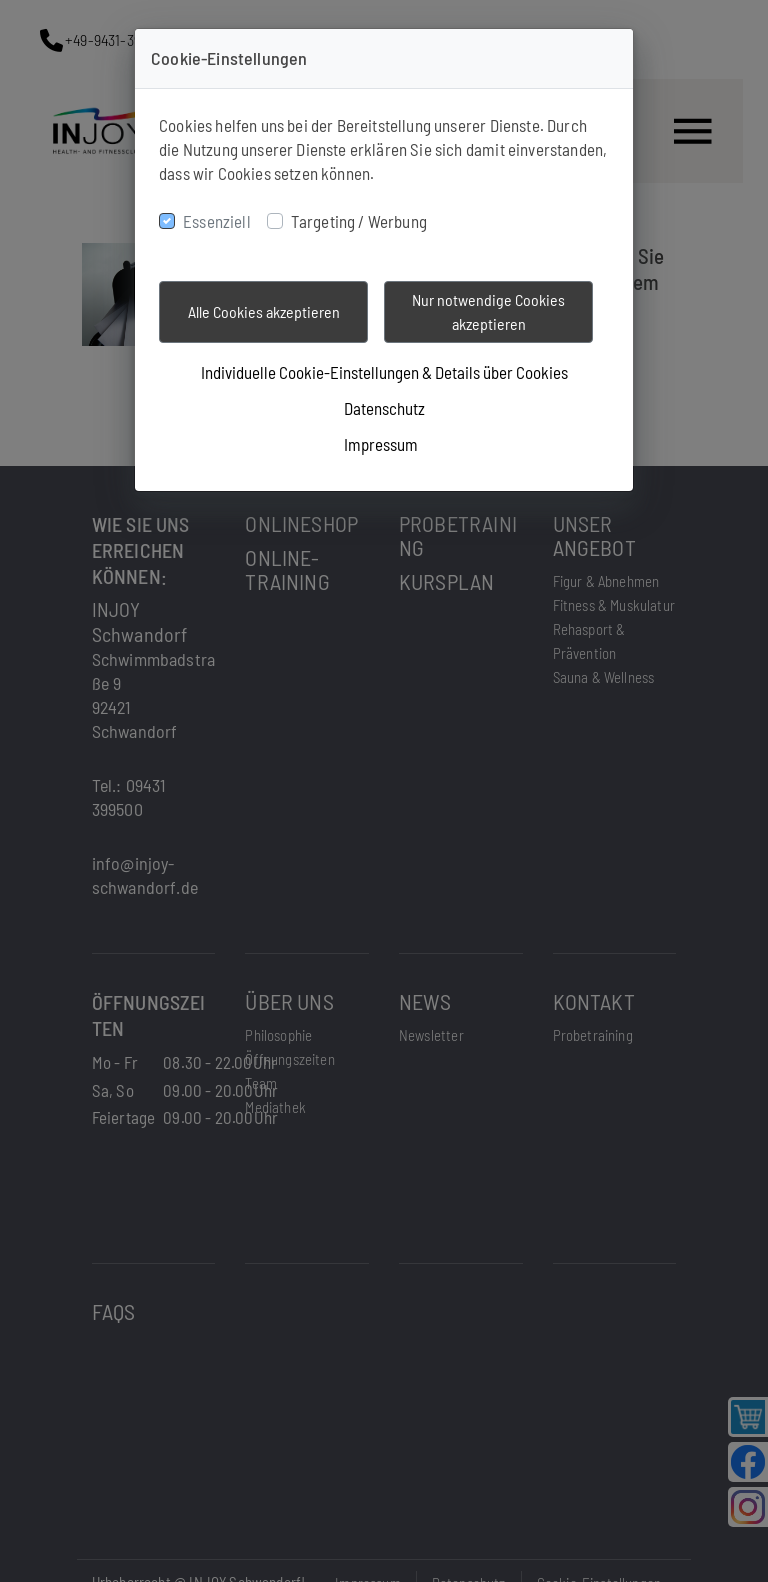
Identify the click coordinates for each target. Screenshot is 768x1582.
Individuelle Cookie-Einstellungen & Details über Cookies (384, 372)
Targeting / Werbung (359, 221)
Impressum (381, 444)
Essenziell (217, 221)
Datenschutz (384, 408)
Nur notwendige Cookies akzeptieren (488, 311)
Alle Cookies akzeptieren (264, 311)
